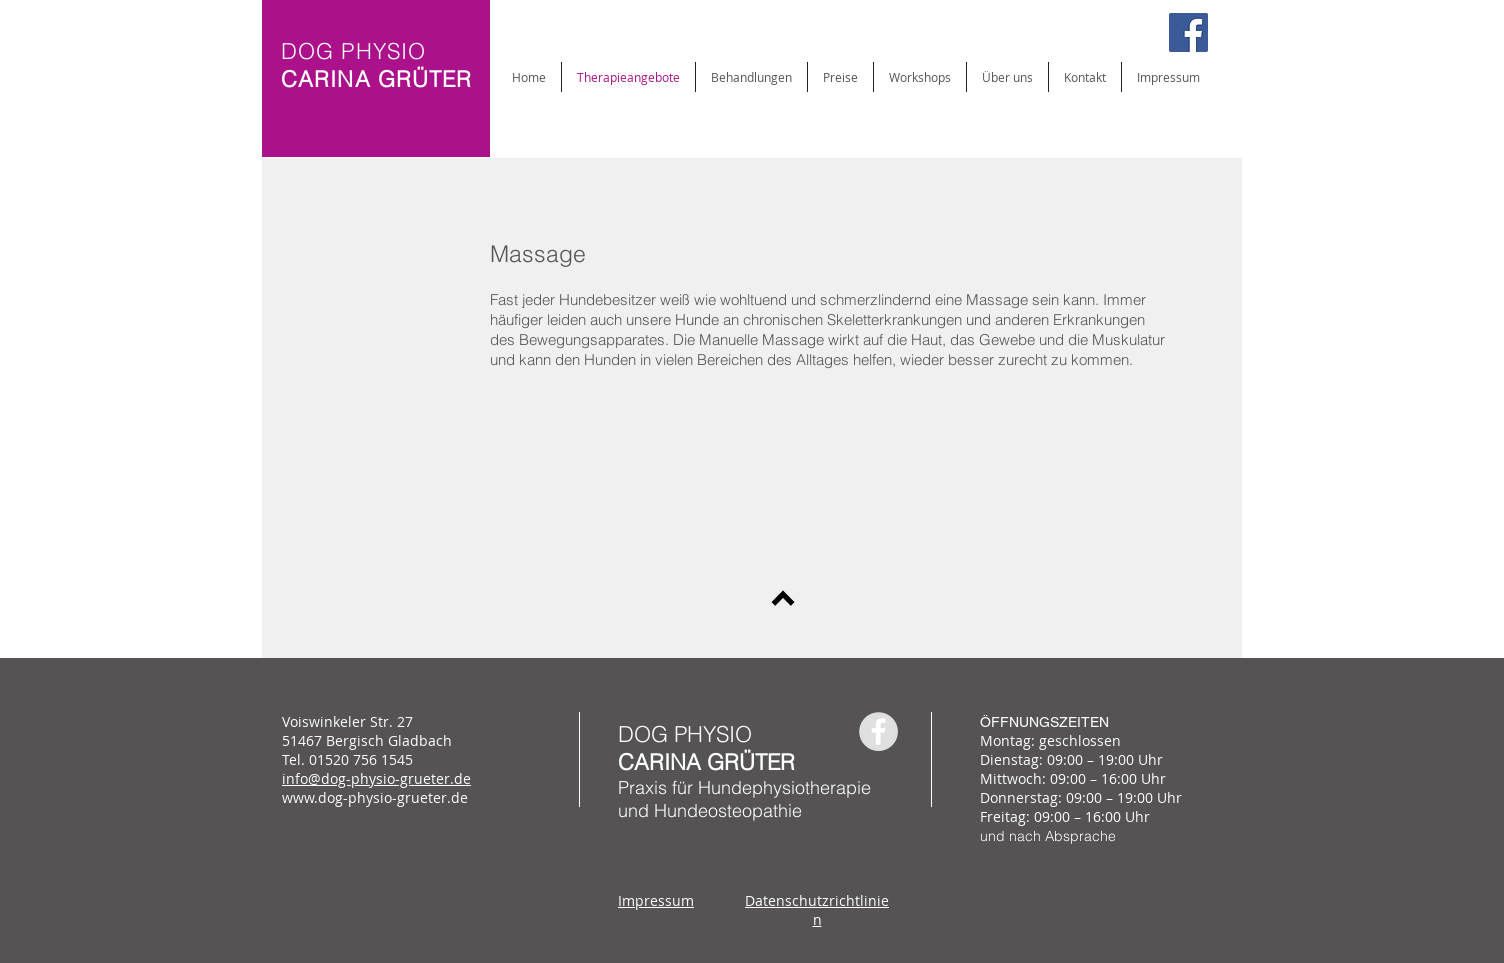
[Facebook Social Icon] (1188, 32)
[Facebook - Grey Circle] (878, 731)
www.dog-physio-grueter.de (375, 797)
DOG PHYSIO (685, 734)
